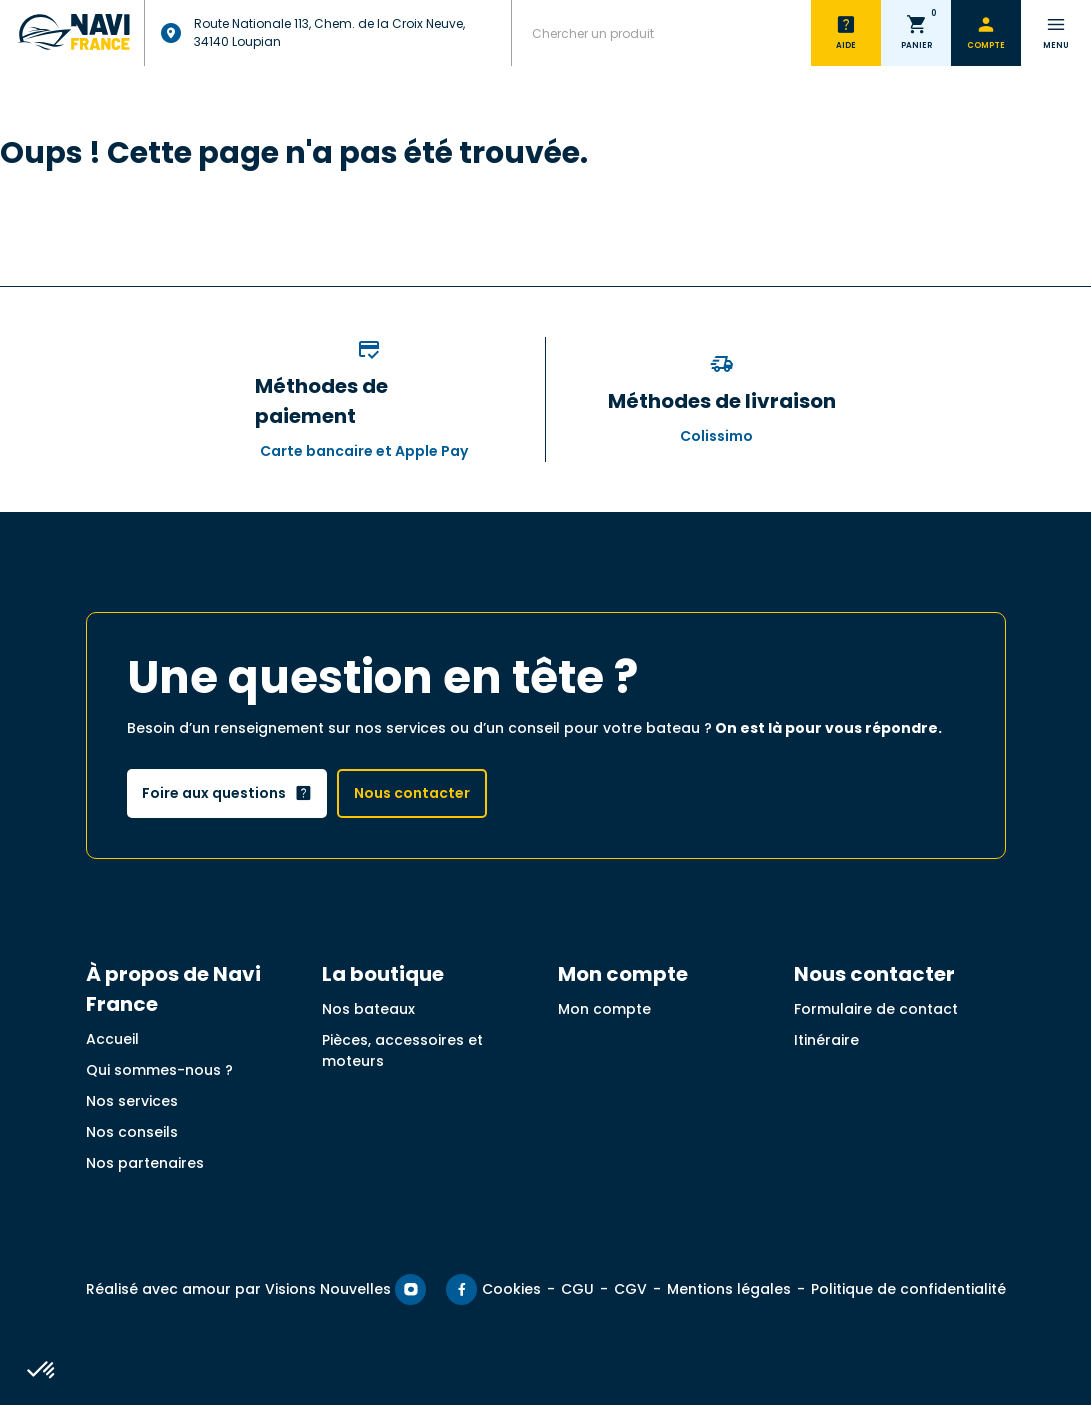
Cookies (511, 1289)
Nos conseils (132, 1132)
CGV (630, 1289)
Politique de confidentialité (908, 1289)
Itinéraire (826, 1040)
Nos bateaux (368, 1009)
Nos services (132, 1101)
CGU (577, 1289)
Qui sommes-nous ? (159, 1070)
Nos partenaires (145, 1163)
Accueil (112, 1039)
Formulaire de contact (876, 1009)
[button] (42, 1371)
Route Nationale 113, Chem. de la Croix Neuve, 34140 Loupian (312, 32)
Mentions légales (729, 1289)
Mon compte (604, 1009)
